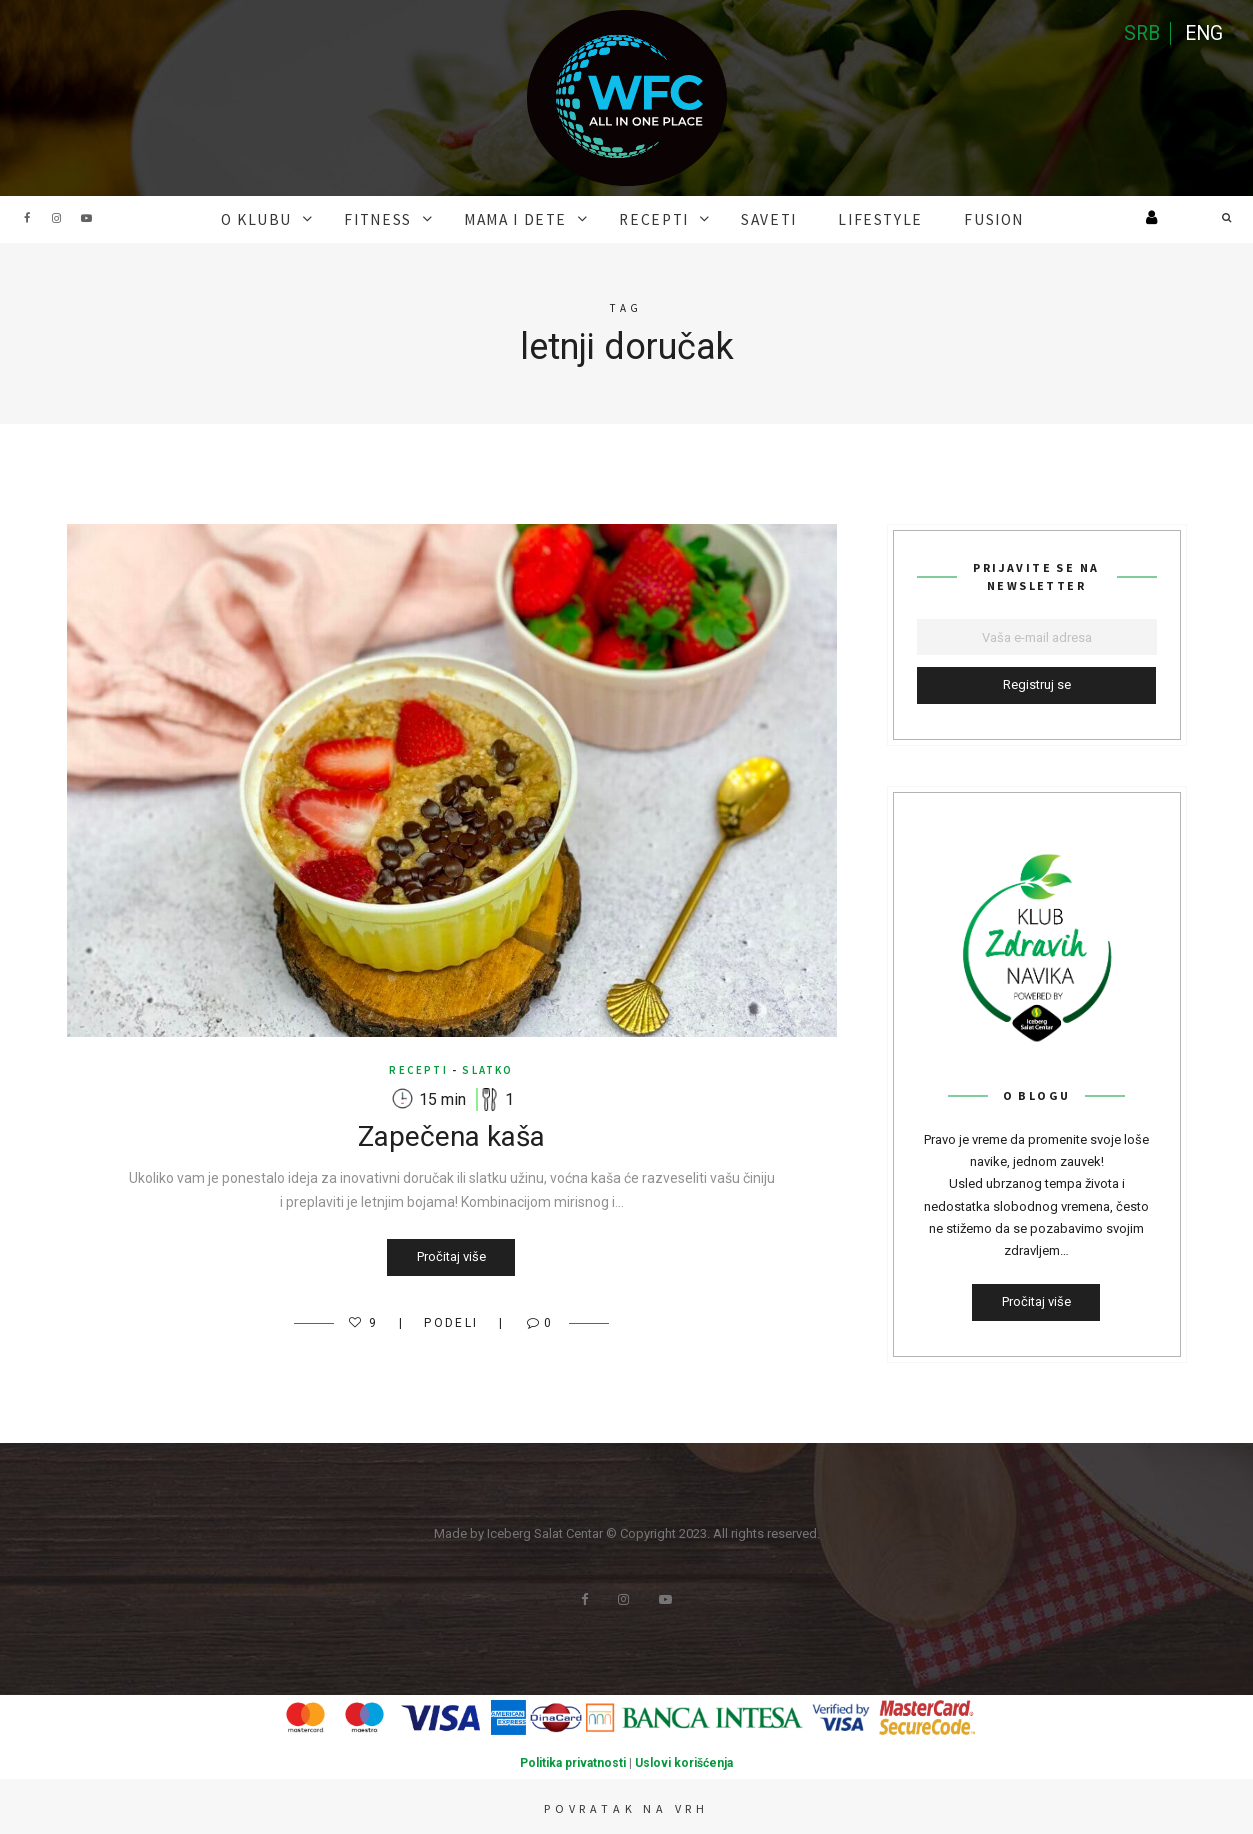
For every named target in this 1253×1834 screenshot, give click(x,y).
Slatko (487, 1068)
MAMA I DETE (529, 218)
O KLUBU (302, 218)
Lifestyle (848, 218)
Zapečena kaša (451, 1134)
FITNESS (407, 218)
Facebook (27, 218)
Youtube (87, 218)
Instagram (57, 218)
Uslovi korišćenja (684, 1761)
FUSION (945, 218)
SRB (1139, 35)
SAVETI (753, 218)
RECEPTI (652, 218)
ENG (1203, 35)
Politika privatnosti (573, 1761)
